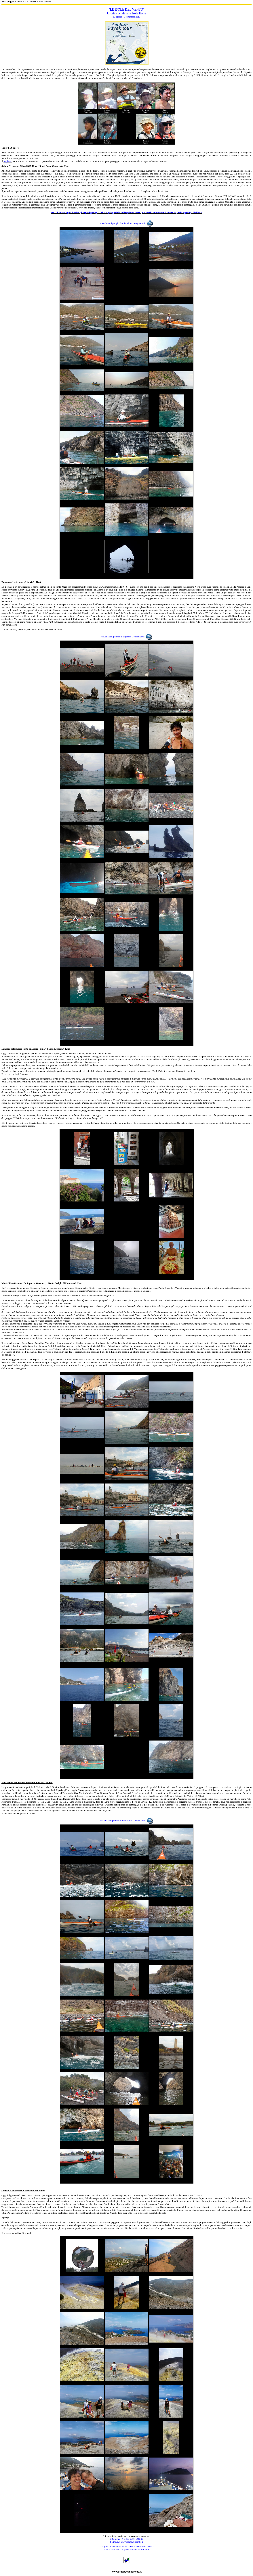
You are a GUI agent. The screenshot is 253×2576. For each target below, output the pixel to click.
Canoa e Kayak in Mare (40, 1)
